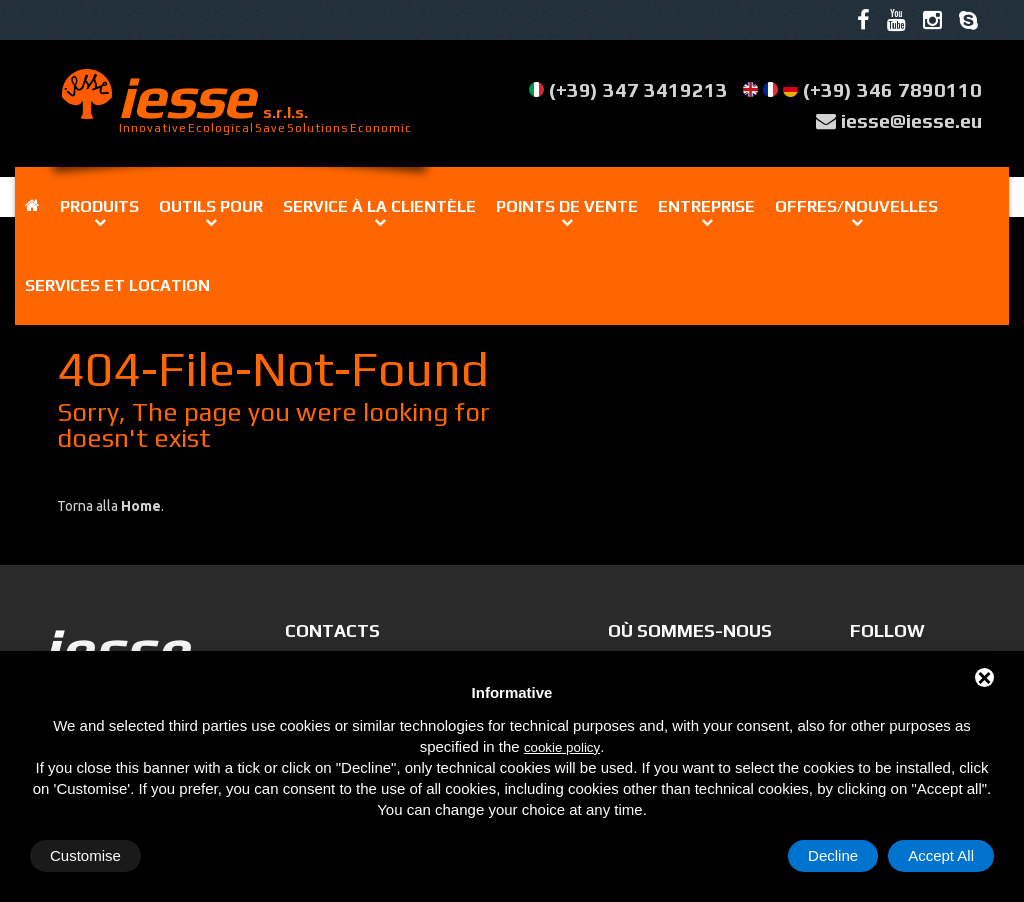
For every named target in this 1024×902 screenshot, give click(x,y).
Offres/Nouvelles (856, 206)
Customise (85, 855)
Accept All (941, 855)
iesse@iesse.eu (911, 120)
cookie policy (562, 747)
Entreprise (706, 206)
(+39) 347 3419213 (638, 89)
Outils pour (211, 206)
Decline (833, 855)
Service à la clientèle (379, 206)
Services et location (117, 285)
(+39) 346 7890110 (892, 89)
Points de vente (567, 206)
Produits (99, 206)
